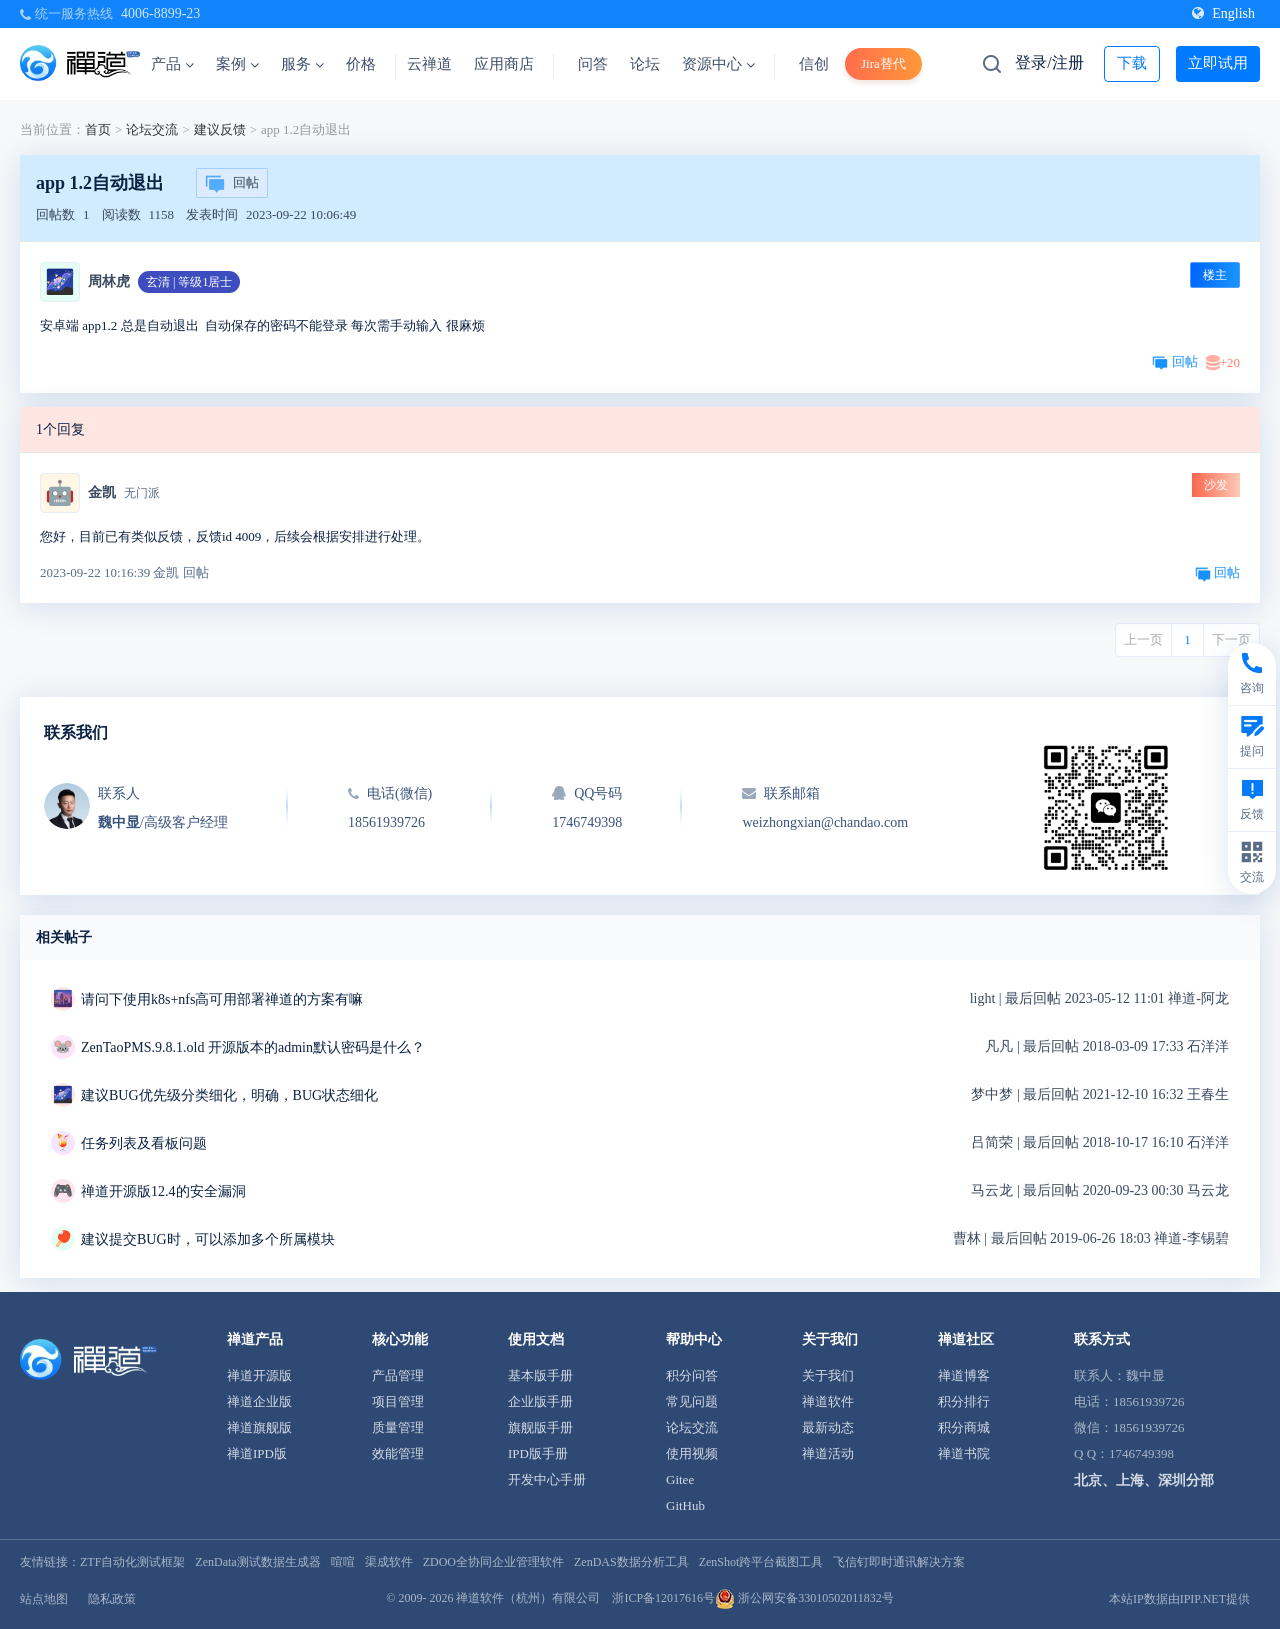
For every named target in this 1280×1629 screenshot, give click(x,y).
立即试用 (1218, 63)
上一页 (1143, 639)
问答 (593, 64)
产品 (172, 64)
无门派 (142, 493)
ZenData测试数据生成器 (257, 1562)
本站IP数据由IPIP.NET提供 (1179, 1599)
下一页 (1231, 639)
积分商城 (964, 1427)
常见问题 (692, 1401)
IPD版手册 (538, 1453)
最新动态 (828, 1427)
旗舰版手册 (540, 1427)
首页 (98, 129)
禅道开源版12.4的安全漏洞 (163, 1191)
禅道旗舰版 (259, 1427)
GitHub (685, 1505)
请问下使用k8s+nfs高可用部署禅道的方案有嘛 (222, 999)
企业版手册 (540, 1401)
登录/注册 (1049, 62)
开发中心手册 (547, 1479)
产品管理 (398, 1375)
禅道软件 (828, 1401)
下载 (1132, 63)
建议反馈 (220, 129)
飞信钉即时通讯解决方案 (899, 1562)
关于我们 (828, 1375)
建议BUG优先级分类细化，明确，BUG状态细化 (229, 1095)
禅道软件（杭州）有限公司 (528, 1598)
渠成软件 (389, 1562)
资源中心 (718, 64)
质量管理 (398, 1427)
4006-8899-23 (160, 13)
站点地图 (44, 1599)
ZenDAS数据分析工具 (631, 1562)
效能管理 (398, 1453)
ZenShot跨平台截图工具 (761, 1562)
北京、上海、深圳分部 (1144, 1480)
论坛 (645, 64)
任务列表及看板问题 (144, 1143)
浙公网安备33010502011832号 (804, 1598)
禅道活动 (828, 1453)
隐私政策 (112, 1599)
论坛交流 (152, 129)
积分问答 (692, 1375)
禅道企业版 (259, 1401)
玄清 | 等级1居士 (189, 282)
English (1223, 13)
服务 (302, 64)
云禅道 (429, 64)
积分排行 (964, 1401)
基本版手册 (540, 1375)
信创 (814, 64)
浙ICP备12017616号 (663, 1598)
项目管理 (398, 1401)
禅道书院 (964, 1453)
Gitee (680, 1479)
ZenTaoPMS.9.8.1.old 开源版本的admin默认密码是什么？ (253, 1047)
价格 (361, 64)
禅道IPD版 (257, 1453)
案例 (237, 64)
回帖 (232, 184)
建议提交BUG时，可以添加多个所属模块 (208, 1239)
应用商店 (504, 64)
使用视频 (692, 1453)
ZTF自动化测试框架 (132, 1562)
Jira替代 (883, 63)
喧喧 (343, 1562)
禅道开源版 (259, 1375)
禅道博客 (964, 1375)
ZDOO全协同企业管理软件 (493, 1562)
